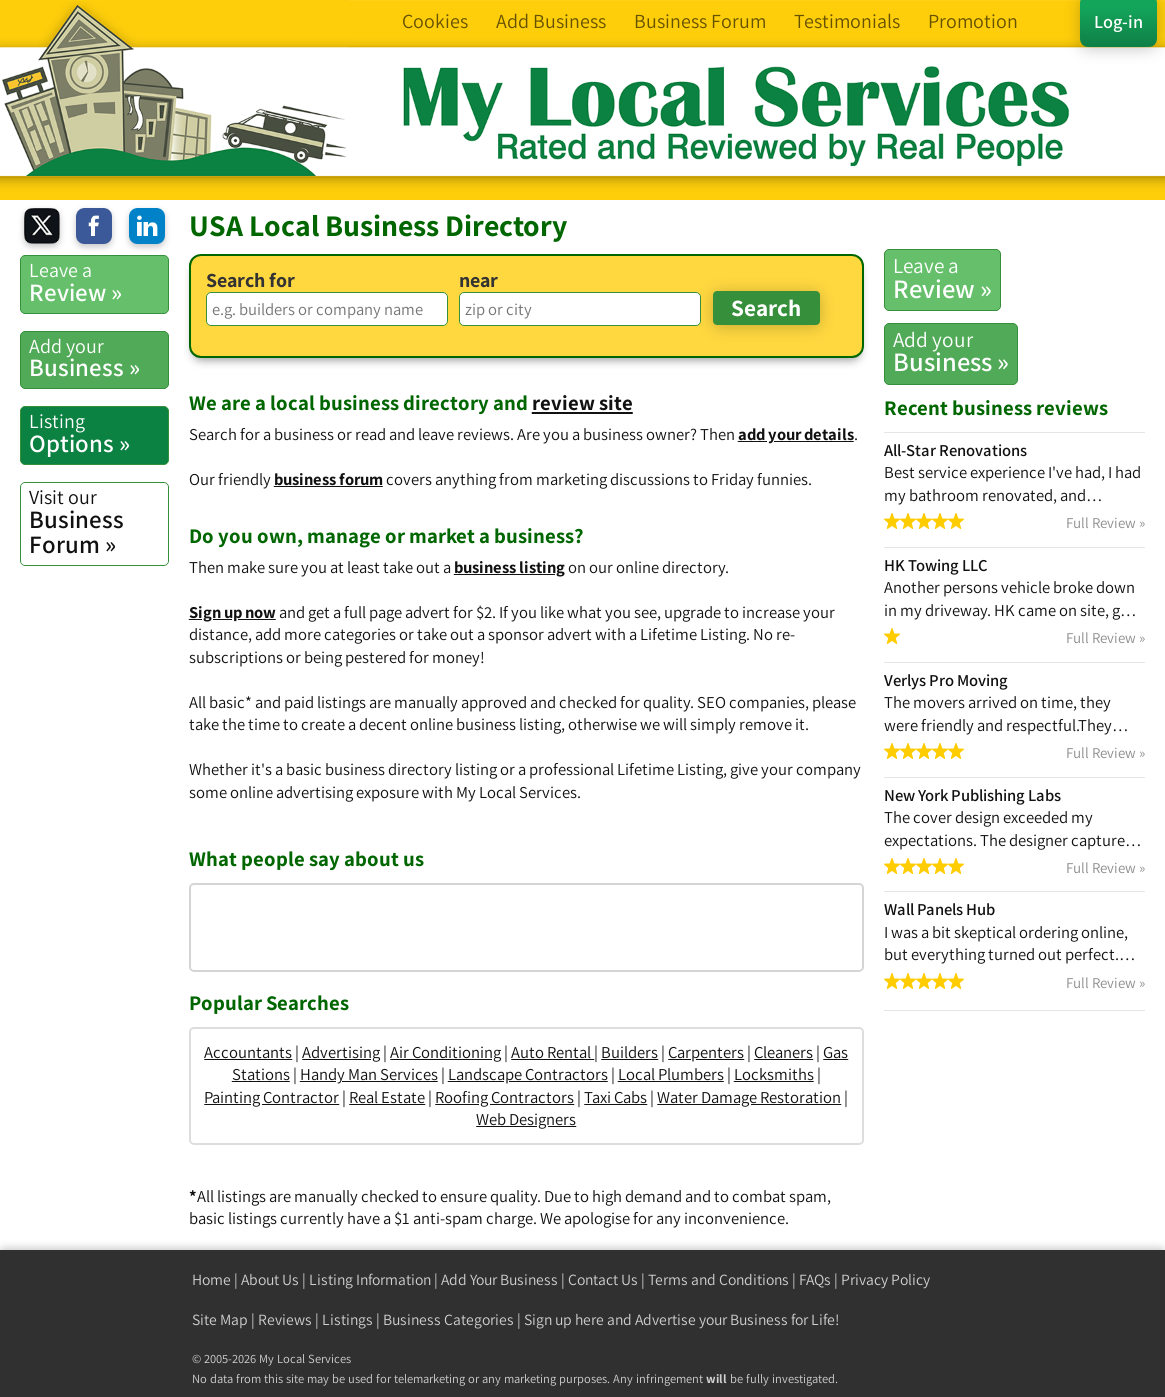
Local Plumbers (671, 1074)
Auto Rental (552, 1052)
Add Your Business (499, 1279)
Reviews (285, 1319)
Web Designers (526, 1119)
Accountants (248, 1052)
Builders (629, 1052)
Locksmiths (774, 1074)
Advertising (341, 1052)
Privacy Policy (885, 1279)
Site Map (220, 1319)
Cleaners (783, 1052)
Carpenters (706, 1052)
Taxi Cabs (615, 1097)
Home (211, 1279)
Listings (347, 1319)
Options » (98, 433)
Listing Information (370, 1279)
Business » (951, 352)
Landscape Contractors (528, 1074)
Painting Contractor (271, 1097)
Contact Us (603, 1279)
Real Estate (387, 1097)
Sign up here (564, 1319)
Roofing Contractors (504, 1097)
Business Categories (448, 1319)
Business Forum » (98, 522)
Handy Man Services (369, 1074)
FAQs (815, 1279)
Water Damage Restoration (749, 1097)
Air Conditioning (445, 1052)
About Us (270, 1279)
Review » (942, 278)
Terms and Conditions (718, 1279)
